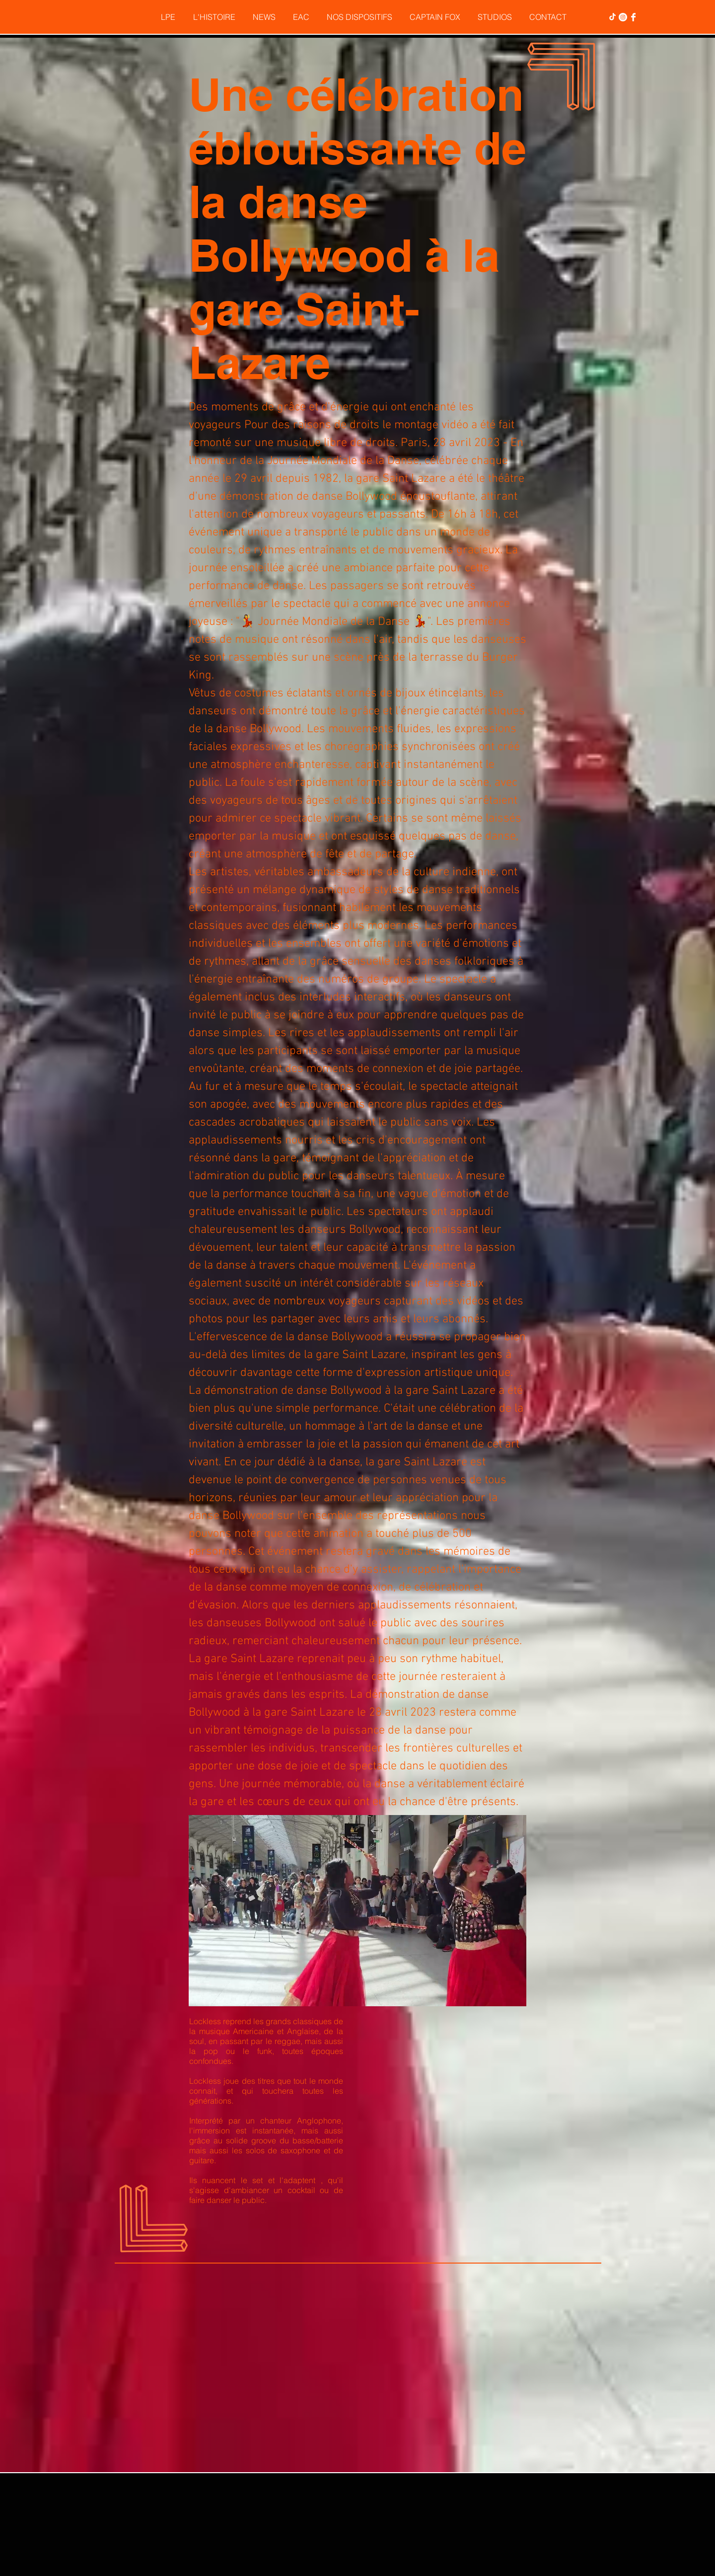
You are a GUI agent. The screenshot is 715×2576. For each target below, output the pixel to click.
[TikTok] (612, 17)
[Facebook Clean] (633, 17)
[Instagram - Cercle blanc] (623, 17)
